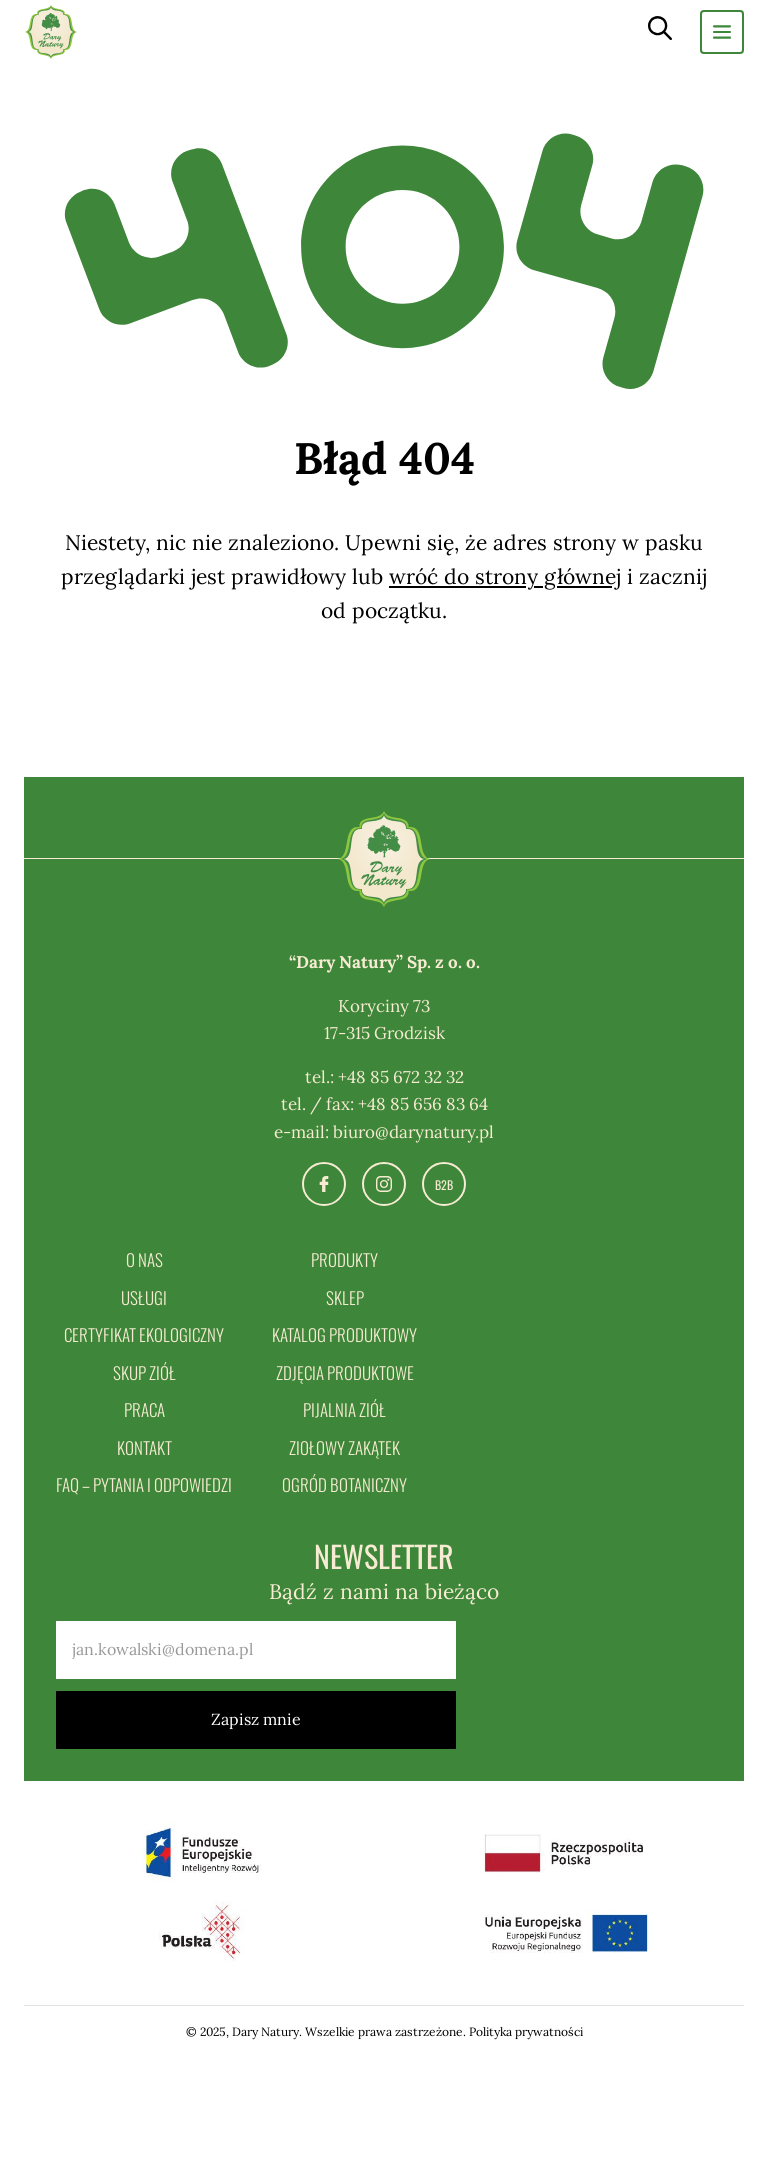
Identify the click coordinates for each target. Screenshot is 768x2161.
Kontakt (144, 1447)
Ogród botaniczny (344, 1484)
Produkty (344, 1259)
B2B (444, 1184)
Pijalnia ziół (344, 1409)
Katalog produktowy (344, 1334)
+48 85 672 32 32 (401, 1077)
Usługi (144, 1297)
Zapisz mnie (256, 1719)
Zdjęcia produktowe (345, 1372)
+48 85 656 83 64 (423, 1104)
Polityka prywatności (526, 2031)
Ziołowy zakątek (344, 1447)
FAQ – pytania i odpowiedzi (144, 1484)
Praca (144, 1409)
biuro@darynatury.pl (413, 1132)
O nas (144, 1259)
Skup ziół (144, 1372)
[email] (256, 1650)
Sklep (345, 1297)
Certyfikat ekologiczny (144, 1334)
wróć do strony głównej (505, 576)
